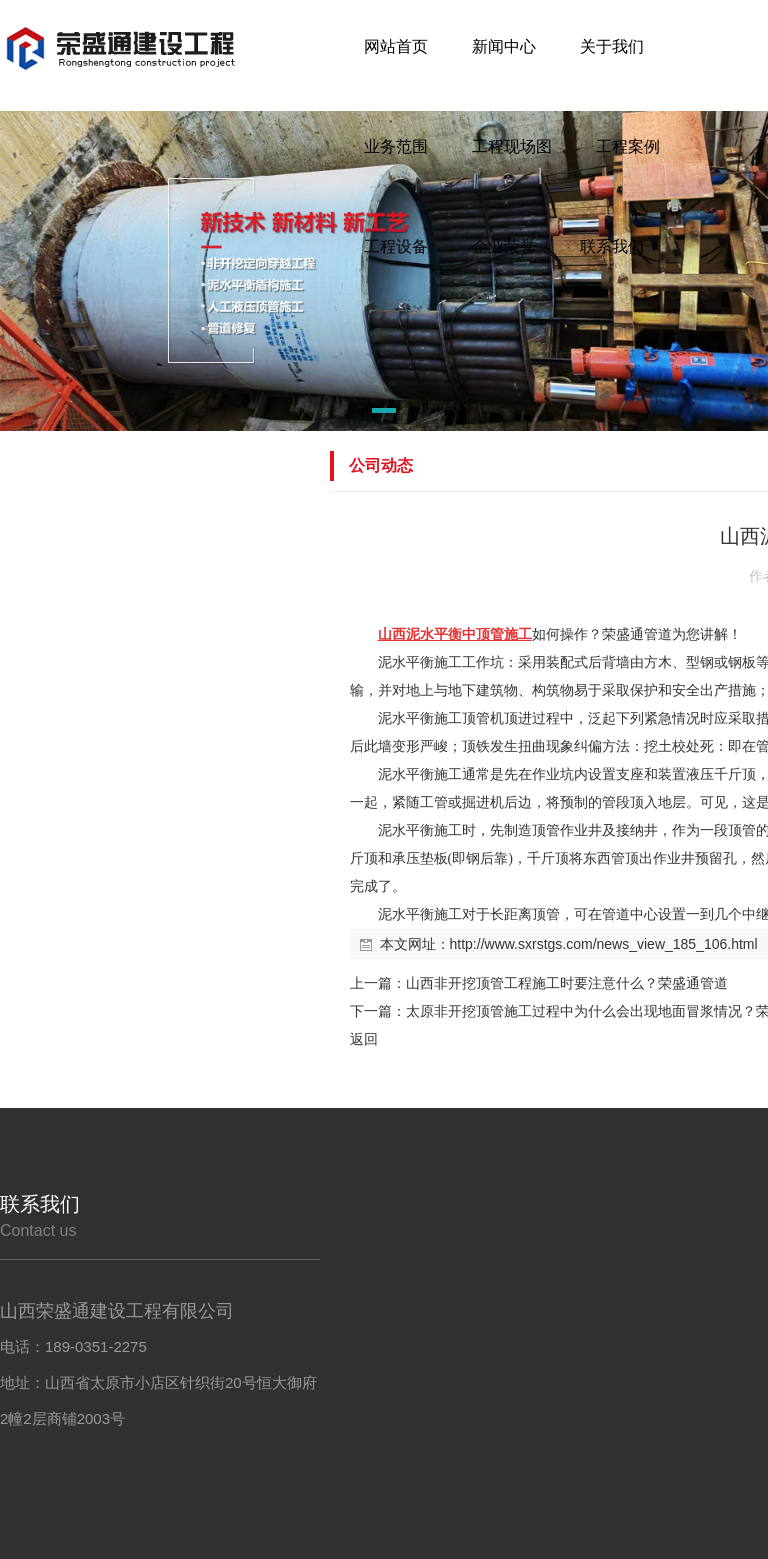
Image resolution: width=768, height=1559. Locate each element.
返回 (364, 1039)
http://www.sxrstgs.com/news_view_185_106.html (604, 944)
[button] (352, 414)
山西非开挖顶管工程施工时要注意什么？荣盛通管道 (567, 983)
